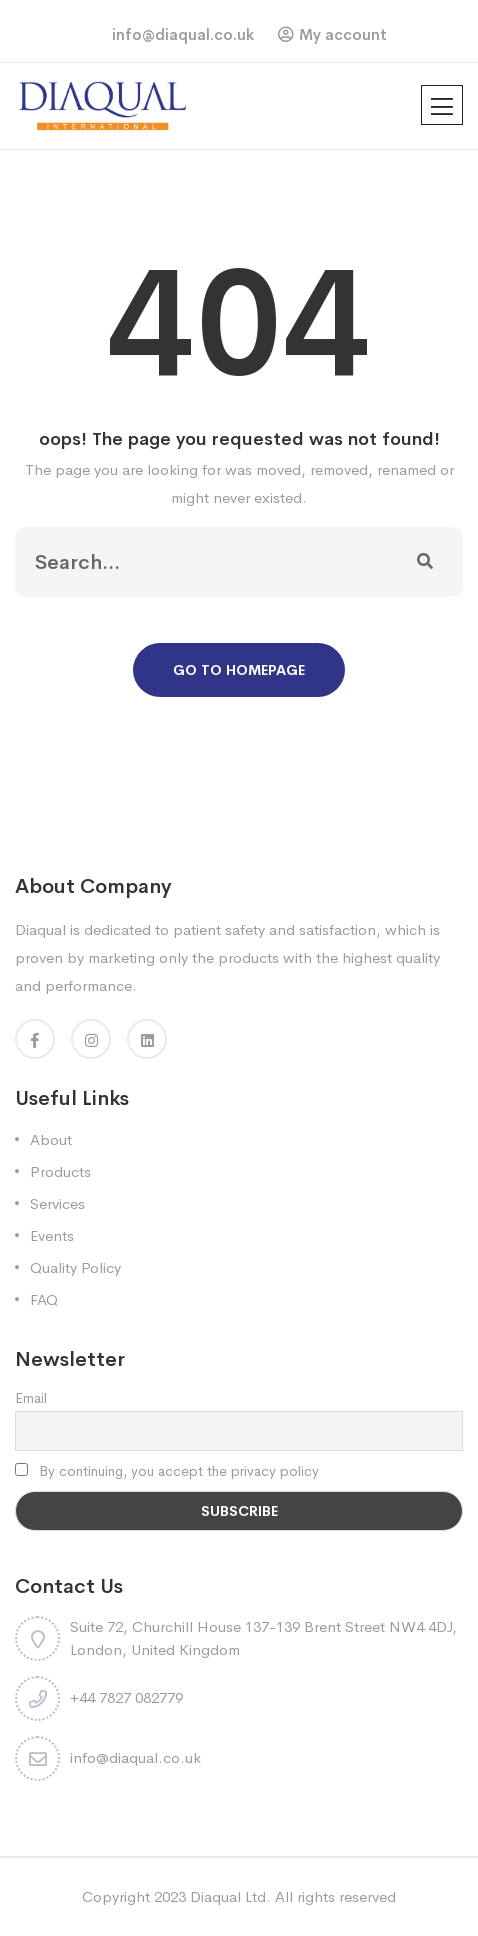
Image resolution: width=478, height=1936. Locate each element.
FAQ (44, 1299)
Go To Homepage (239, 670)
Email (31, 1398)
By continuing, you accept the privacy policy (167, 1471)
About (51, 1139)
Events (52, 1235)
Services (57, 1203)
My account (343, 34)
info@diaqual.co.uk (183, 34)
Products (60, 1171)
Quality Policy (75, 1267)
